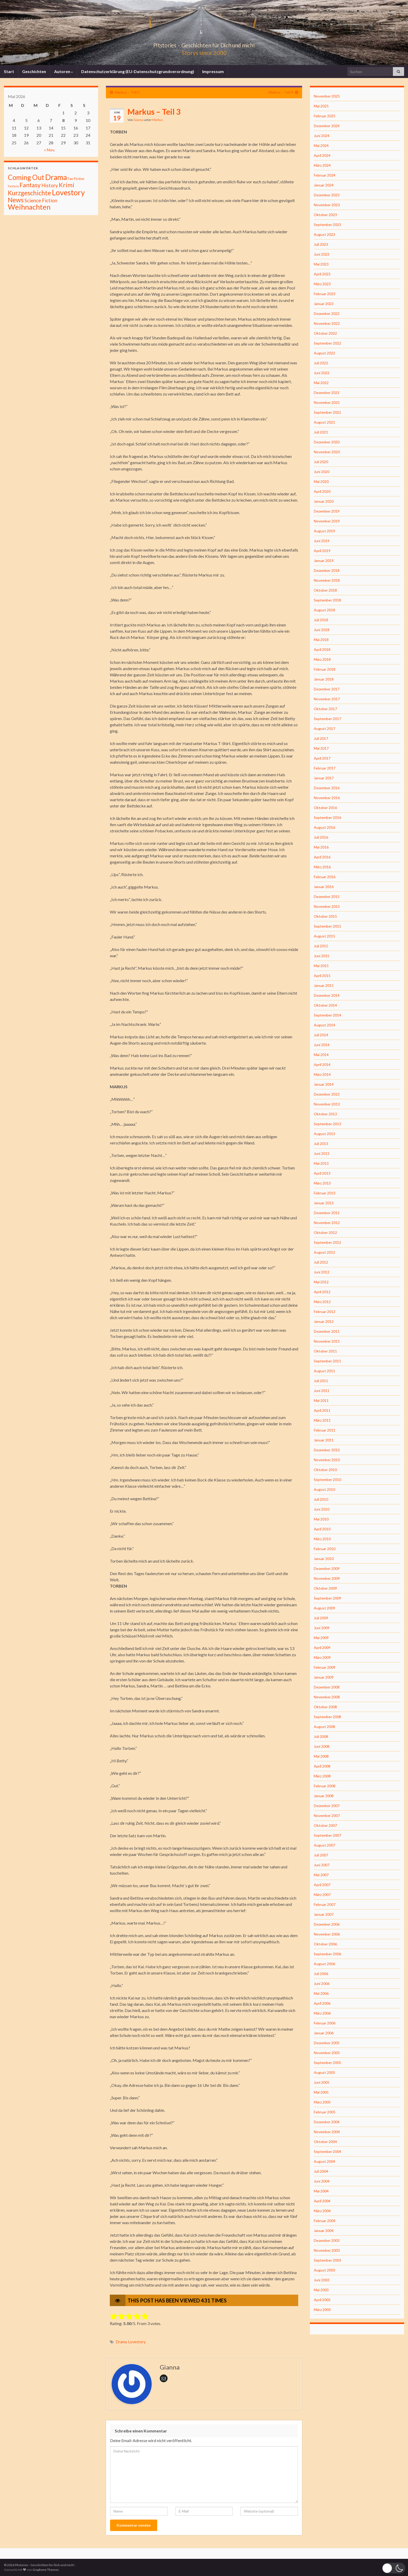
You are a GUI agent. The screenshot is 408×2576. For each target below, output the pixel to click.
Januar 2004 (324, 2230)
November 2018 (327, 580)
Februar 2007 (324, 1904)
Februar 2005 (324, 2112)
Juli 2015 (321, 946)
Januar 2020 (324, 501)
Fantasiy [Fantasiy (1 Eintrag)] (13, 186)
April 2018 (322, 649)
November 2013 (327, 1104)
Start (9, 71)
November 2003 (327, 2250)
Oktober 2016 (325, 807)
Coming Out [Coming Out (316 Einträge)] (26, 177)
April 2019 (322, 550)
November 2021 (327, 402)
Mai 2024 (321, 145)
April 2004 (322, 2201)
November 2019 (327, 521)
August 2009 (324, 1608)
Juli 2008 (321, 1736)
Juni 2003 (321, 2280)
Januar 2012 (324, 1321)
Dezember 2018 (327, 570)
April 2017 (322, 758)
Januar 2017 (324, 778)
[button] (393, 2568)
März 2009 (322, 1657)
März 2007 (322, 1894)
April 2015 (322, 975)
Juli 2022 (321, 363)
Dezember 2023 (327, 195)
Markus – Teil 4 (281, 92)
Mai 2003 (321, 2290)
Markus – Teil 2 (127, 92)
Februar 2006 (324, 2023)
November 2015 (327, 906)
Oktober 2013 (325, 1114)
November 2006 (327, 1934)
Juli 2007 (321, 1855)
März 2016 (322, 867)
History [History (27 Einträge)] (49, 185)
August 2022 (324, 353)
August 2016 (324, 827)
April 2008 (322, 1766)
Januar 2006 (324, 2033)
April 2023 (322, 274)
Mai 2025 (321, 106)
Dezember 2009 (327, 1568)
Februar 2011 (324, 1430)
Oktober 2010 (325, 1469)
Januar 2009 (324, 1677)
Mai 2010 (321, 1519)
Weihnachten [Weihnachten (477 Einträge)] (29, 207)
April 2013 (322, 1173)
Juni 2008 (321, 1746)
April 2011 (322, 1410)
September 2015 (327, 926)
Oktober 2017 (325, 709)
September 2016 (327, 817)
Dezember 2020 (327, 442)
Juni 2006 (321, 1983)
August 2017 (324, 728)
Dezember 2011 (327, 1331)
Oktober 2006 (325, 1944)
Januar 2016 (324, 886)
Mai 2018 (321, 639)
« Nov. (49, 149)
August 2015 (324, 936)
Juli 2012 (321, 1262)
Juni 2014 (321, 1045)
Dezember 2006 (327, 1924)
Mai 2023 (321, 264)
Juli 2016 (321, 837)
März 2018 (322, 659)
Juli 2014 (321, 1035)
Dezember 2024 (327, 126)
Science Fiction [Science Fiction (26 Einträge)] (40, 200)
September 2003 (327, 2260)
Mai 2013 (321, 1163)
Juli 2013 (321, 1143)
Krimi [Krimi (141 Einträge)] (66, 185)
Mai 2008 (321, 1756)
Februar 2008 (324, 1786)
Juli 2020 (321, 461)
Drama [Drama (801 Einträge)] (56, 177)
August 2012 (324, 1252)
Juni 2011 (321, 1390)
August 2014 (324, 1025)
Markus (157, 120)
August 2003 (324, 2270)
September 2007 (327, 1835)
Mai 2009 (321, 1637)
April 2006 (322, 2003)
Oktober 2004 (325, 2141)
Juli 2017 (321, 738)
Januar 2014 (324, 1084)
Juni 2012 (321, 1272)
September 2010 (327, 1479)
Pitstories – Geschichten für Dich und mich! (204, 44)
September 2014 (327, 1015)
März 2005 (322, 2102)
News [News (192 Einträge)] (16, 200)
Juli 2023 (321, 244)
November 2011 (327, 1341)
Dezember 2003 (327, 2240)
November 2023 (327, 205)
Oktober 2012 (325, 1232)
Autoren (63, 71)
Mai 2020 (321, 481)
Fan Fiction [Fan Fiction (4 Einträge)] (76, 179)
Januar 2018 (324, 679)
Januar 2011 (324, 1440)
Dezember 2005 (327, 2043)
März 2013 (322, 1183)
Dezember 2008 (327, 1687)
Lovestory (136, 2342)
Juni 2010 (321, 1509)
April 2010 (322, 1529)
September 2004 (327, 2151)
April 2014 (322, 1064)
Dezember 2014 (327, 995)
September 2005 (327, 2062)
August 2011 (324, 1371)
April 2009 (322, 1647)
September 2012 (327, 1242)
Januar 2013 (324, 1203)
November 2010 (327, 1460)
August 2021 (324, 422)
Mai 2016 (321, 847)
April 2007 (322, 1884)
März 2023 (322, 284)
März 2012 (322, 1301)
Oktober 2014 (325, 1005)
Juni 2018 (321, 629)
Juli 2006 (321, 1973)
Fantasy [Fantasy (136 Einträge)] (30, 185)
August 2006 (324, 1964)
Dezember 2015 (327, 896)
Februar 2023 (324, 294)
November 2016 (327, 797)
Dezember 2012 (327, 1213)
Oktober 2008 (325, 1707)
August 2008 (324, 1726)
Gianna (138, 120)
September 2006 (327, 1954)
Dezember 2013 (327, 1094)
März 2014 (322, 1074)
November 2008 (327, 1697)
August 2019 (324, 531)
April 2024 (322, 155)
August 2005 (324, 2072)
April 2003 (322, 2299)
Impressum (213, 71)
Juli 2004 (321, 2171)
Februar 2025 (324, 116)
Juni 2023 (321, 254)
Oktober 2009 (325, 1588)
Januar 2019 (324, 560)
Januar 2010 (324, 1558)
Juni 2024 (321, 135)
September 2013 (327, 1124)
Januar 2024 (324, 185)
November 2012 (327, 1222)
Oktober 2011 (325, 1351)
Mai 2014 (321, 1054)
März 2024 (322, 165)
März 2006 (322, 2013)
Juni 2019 (321, 541)
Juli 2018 (321, 620)
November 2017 (327, 699)
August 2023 (324, 234)
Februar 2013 (324, 1193)
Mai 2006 (321, 1993)
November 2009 (327, 1578)
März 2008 (322, 1776)
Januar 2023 (324, 303)
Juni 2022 (321, 373)
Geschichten (34, 71)
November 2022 (327, 323)
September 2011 (327, 1361)
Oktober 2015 (325, 916)
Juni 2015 (321, 956)
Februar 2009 (324, 1667)
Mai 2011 (321, 1400)
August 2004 (324, 2161)
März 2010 (322, 1539)
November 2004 (327, 2132)
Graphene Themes (46, 2570)
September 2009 (327, 1598)
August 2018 (324, 610)
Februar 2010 (324, 1548)
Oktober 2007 (325, 1825)
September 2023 (327, 224)
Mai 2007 (321, 1875)
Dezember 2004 (327, 2122)
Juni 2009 (321, 1628)
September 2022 (327, 343)
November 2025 (327, 96)
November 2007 (327, 1815)
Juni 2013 (321, 1153)
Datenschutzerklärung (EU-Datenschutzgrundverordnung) (137, 71)
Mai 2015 (321, 965)
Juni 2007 (321, 1865)
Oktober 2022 (325, 333)
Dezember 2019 (327, 511)
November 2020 (327, 452)
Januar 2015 (324, 985)
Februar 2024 (324, 175)
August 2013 (324, 1133)
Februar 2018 (324, 669)
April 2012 (322, 1292)
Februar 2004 (324, 2220)
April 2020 (322, 491)
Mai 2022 (321, 382)
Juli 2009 (321, 1618)
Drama (121, 2342)
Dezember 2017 (327, 689)
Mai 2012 (321, 1282)
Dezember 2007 (327, 1805)
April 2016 (322, 857)
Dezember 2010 (327, 1450)
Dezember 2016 (327, 788)
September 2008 (327, 1716)
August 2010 (324, 1489)
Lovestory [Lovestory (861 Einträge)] (68, 192)
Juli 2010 (321, 1499)
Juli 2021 (321, 432)
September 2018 (327, 600)
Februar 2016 (324, 877)
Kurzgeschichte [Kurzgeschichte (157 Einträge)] (29, 193)
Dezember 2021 (327, 392)
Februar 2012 (324, 1311)
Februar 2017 (324, 768)
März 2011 (322, 1420)
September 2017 (327, 718)
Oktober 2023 (325, 214)
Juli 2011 (321, 1380)
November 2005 (327, 2052)
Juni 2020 (321, 471)
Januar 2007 (324, 1914)
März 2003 (322, 2309)
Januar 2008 (324, 1796)
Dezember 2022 (327, 313)
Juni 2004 (321, 2181)
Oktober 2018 (325, 590)
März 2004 (322, 2211)
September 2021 (327, 412)
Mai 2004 (321, 2191)
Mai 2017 (321, 748)
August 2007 (324, 1845)
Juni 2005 (321, 2082)
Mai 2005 (321, 2092)
